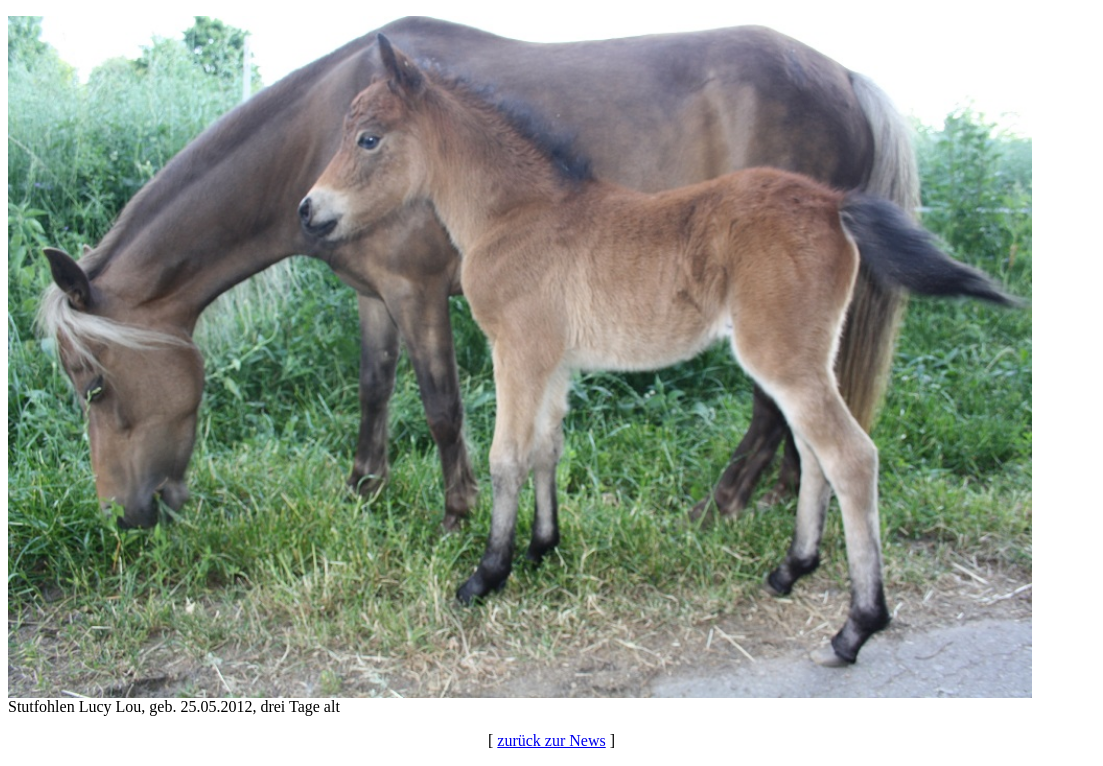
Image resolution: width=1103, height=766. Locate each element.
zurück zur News (551, 740)
